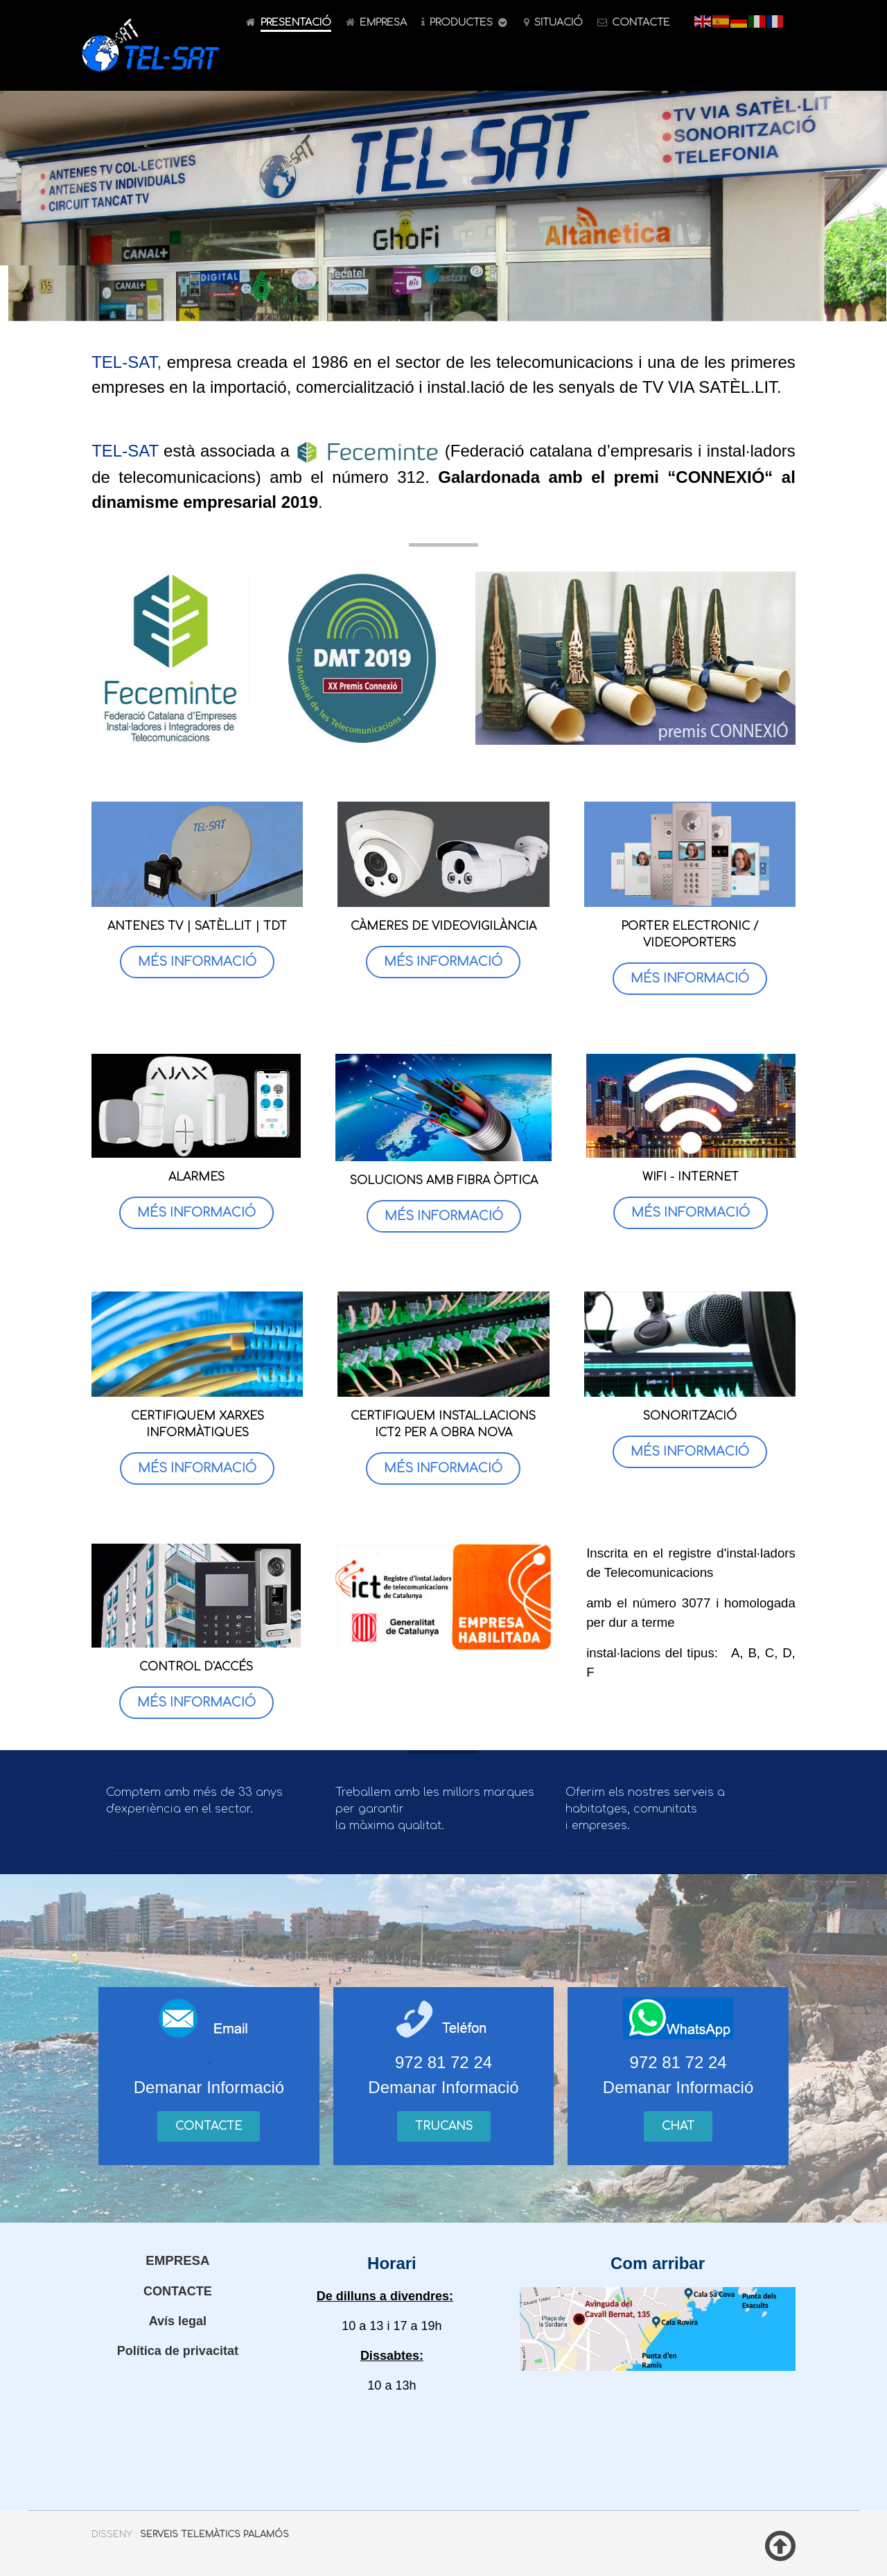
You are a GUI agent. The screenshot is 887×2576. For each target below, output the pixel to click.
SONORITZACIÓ (690, 1416)
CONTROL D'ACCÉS (196, 1667)
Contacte (208, 2126)
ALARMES (196, 1177)
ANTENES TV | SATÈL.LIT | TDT (197, 926)
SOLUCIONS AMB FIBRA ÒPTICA (444, 1180)
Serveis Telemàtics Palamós (214, 2534)
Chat (678, 2126)
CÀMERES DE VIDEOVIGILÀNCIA (443, 926)
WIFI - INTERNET (690, 1177)
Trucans (444, 2126)
